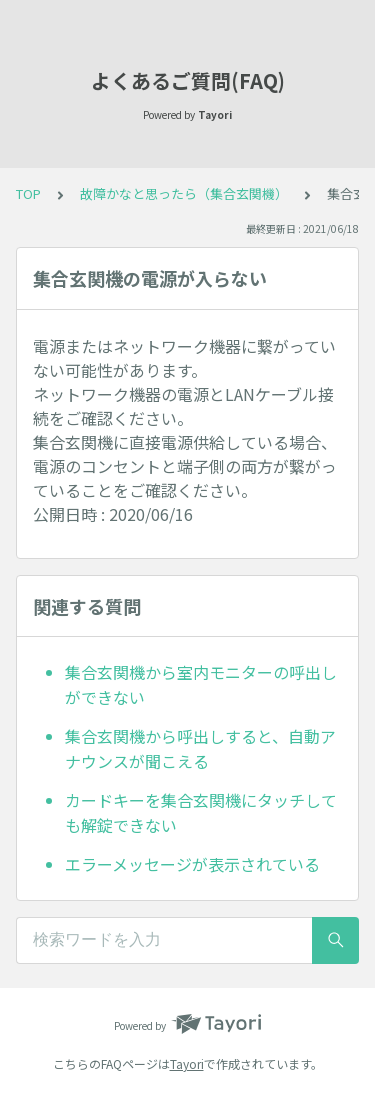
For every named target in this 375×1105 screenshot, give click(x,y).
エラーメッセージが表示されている (192, 864)
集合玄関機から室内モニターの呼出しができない (201, 685)
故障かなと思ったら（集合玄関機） (184, 193)
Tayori (187, 1063)
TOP (28, 193)
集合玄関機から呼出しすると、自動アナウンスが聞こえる (200, 749)
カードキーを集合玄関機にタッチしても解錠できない (201, 813)
